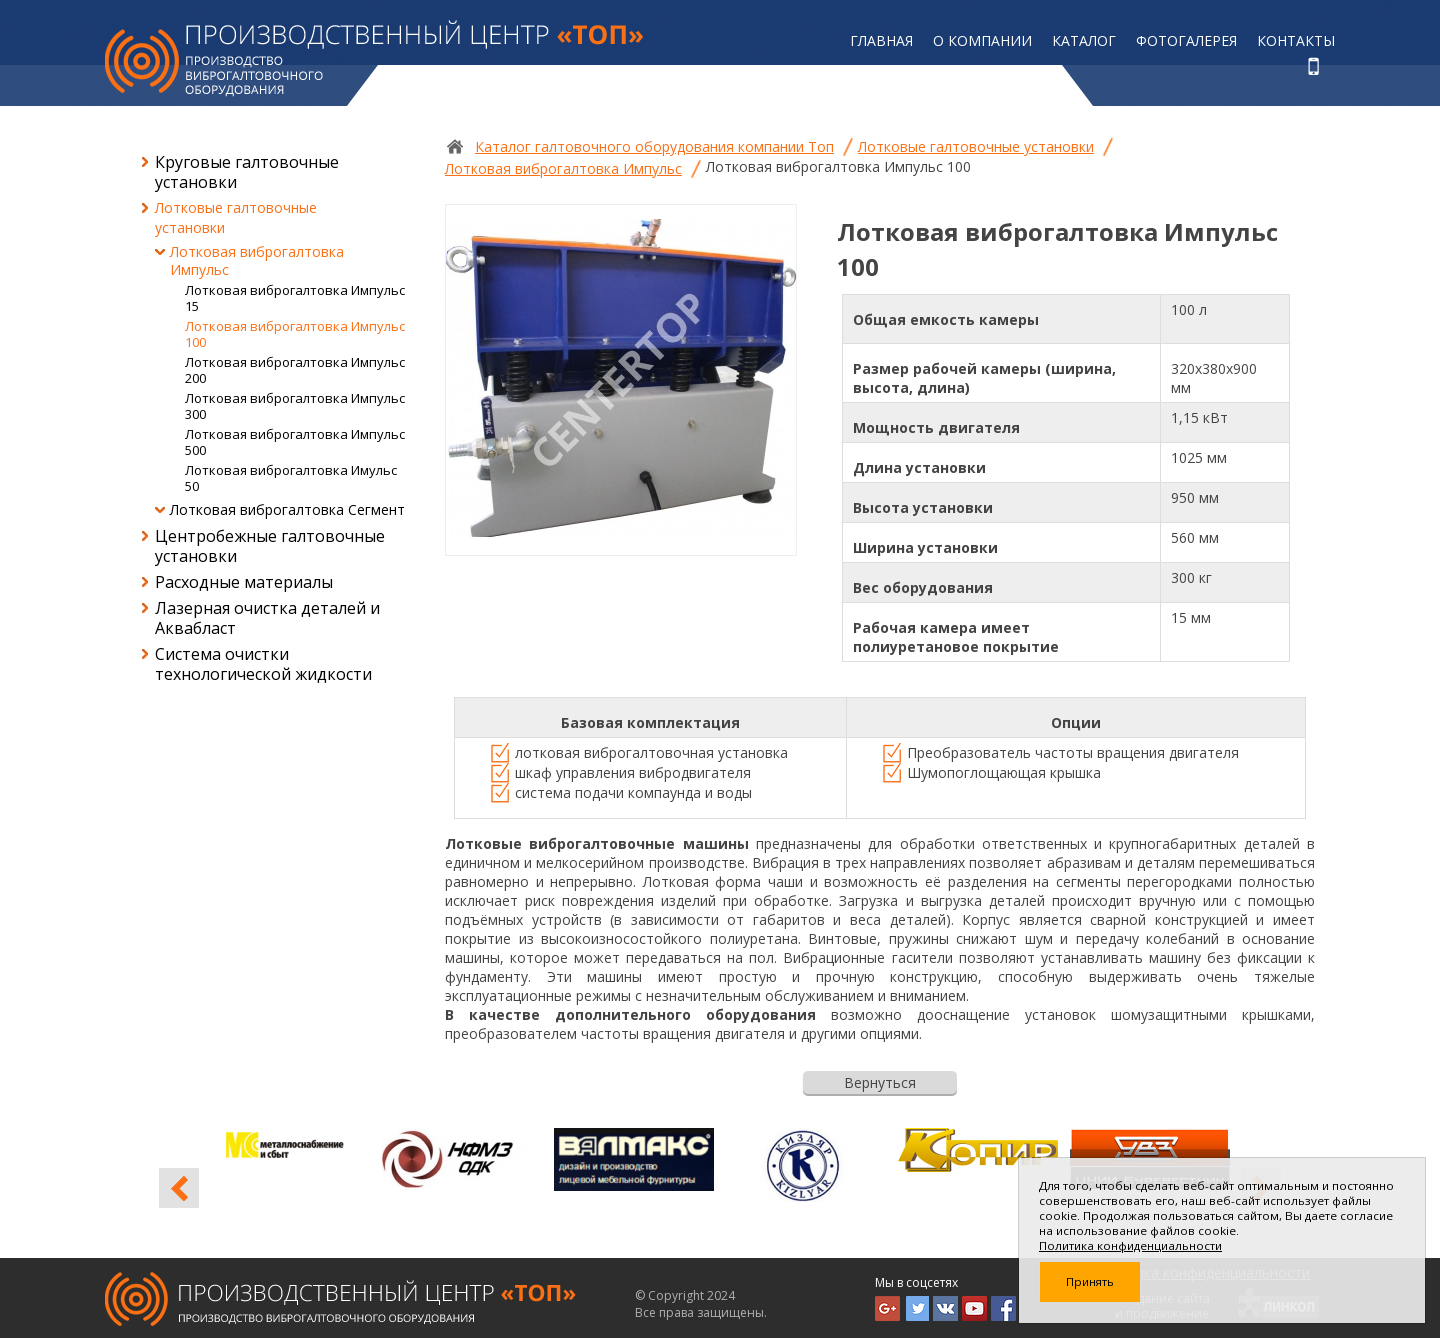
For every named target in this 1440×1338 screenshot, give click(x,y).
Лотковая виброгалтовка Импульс (257, 261)
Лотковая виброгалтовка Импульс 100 (295, 334)
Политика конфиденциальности (1130, 1245)
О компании (982, 40)
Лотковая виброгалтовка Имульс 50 (291, 478)
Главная (881, 40)
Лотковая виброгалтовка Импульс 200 (295, 370)
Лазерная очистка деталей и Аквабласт (267, 618)
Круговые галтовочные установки (247, 172)
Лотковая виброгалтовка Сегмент (287, 509)
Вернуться (880, 1082)
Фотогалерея (1186, 40)
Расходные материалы (244, 582)
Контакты (1296, 40)
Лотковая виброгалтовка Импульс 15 (295, 298)
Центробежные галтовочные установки (270, 546)
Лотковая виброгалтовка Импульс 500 (295, 442)
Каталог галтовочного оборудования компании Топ (654, 146)
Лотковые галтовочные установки (236, 217)
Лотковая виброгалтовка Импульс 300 (295, 406)
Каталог (1084, 40)
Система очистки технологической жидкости (263, 664)
